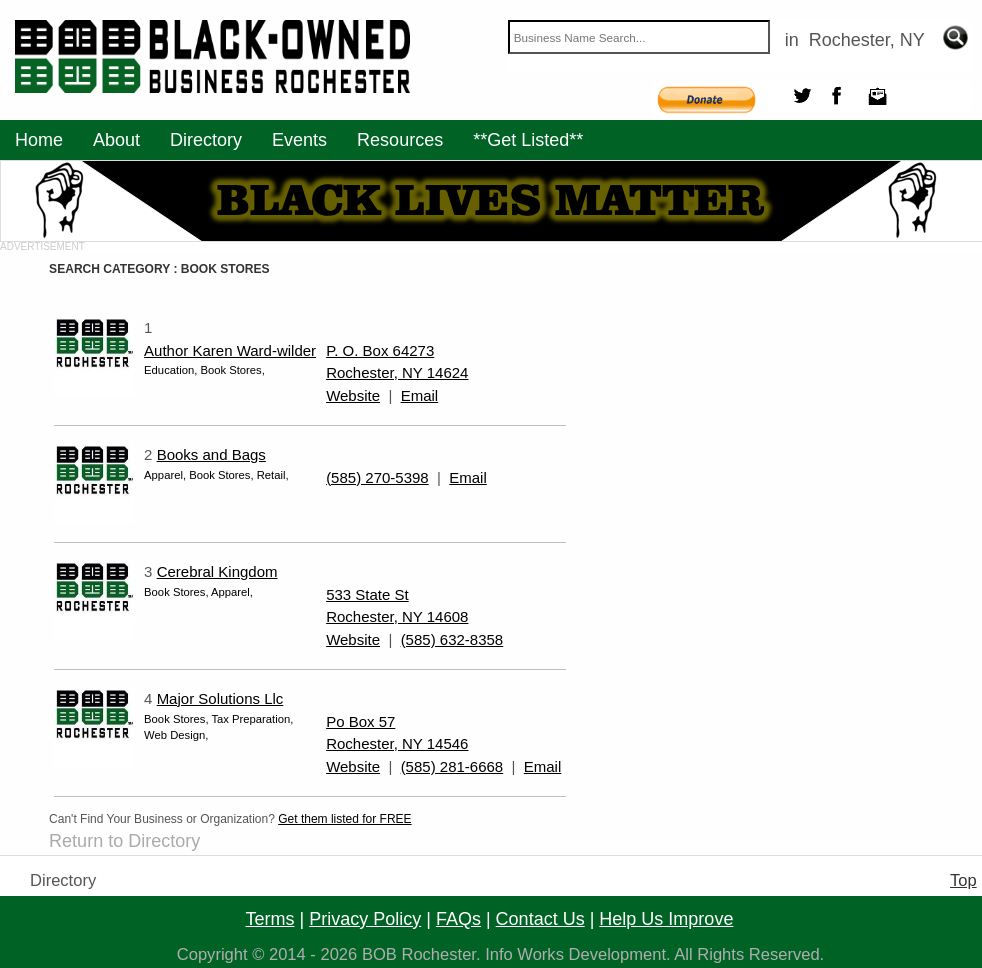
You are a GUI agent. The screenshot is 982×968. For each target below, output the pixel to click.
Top (963, 880)
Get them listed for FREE (344, 819)
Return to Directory (124, 841)
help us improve (666, 919)
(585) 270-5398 (377, 477)
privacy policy (365, 919)
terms (270, 919)
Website (353, 395)
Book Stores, (232, 370)
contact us (540, 919)
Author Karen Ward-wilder (230, 350)
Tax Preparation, (252, 719)
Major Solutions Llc (220, 698)
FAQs (458, 919)
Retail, (273, 475)
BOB (379, 954)
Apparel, (166, 475)
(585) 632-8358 (452, 639)
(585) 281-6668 (452, 766)
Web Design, (176, 735)
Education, (172, 370)
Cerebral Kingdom (217, 571)
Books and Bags (211, 454)
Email (420, 395)
